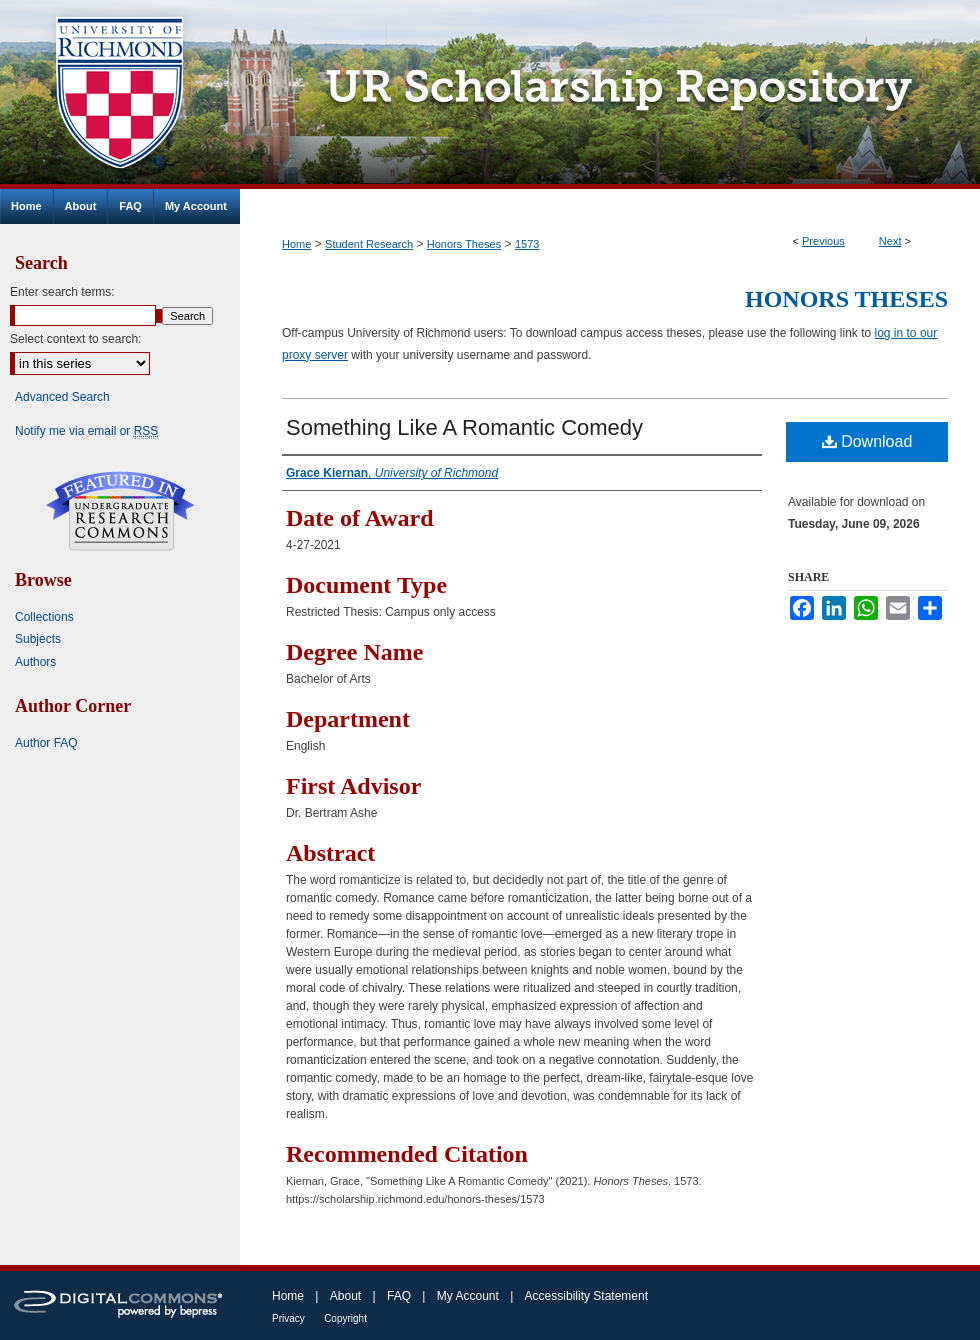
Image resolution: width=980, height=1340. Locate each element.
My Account (468, 1296)
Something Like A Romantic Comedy (464, 427)
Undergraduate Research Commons (120, 511)
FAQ (399, 1296)
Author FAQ (46, 743)
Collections (44, 617)
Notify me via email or (86, 431)
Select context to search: (75, 339)
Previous (823, 241)
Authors (35, 662)
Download (867, 441)
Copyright (345, 1318)
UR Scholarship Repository (610, 94)
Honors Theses (464, 244)
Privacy (288, 1318)
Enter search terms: (62, 292)
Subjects (38, 639)
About (345, 1296)
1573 (527, 244)
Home (296, 244)
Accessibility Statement (586, 1296)
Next (890, 241)
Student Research (369, 244)
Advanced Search (62, 397)
